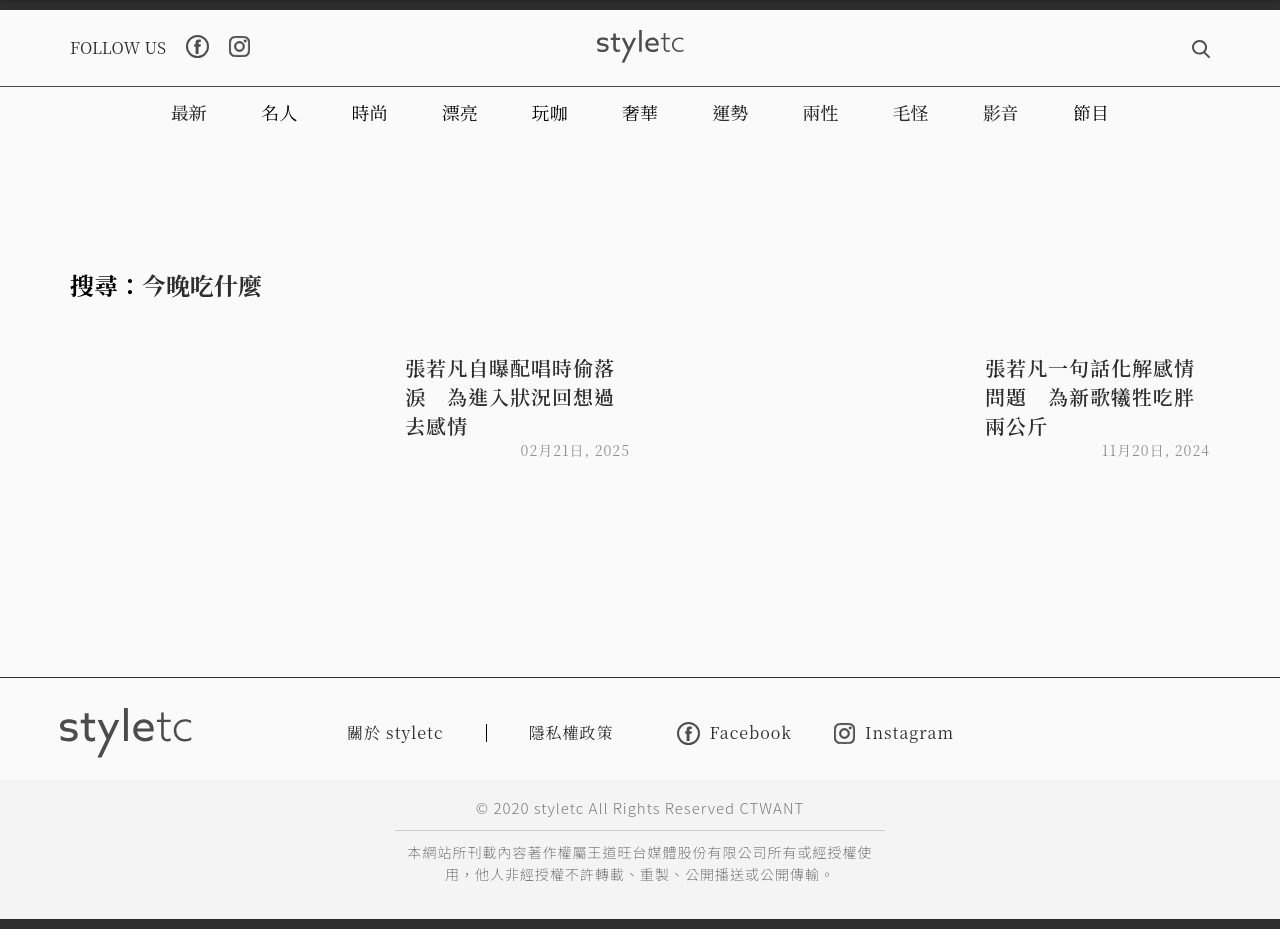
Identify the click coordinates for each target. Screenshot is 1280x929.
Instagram (894, 733)
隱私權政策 (571, 732)
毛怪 (911, 112)
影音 (1001, 112)
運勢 (730, 112)
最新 (189, 112)
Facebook (734, 733)
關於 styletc (395, 732)
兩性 (820, 112)
